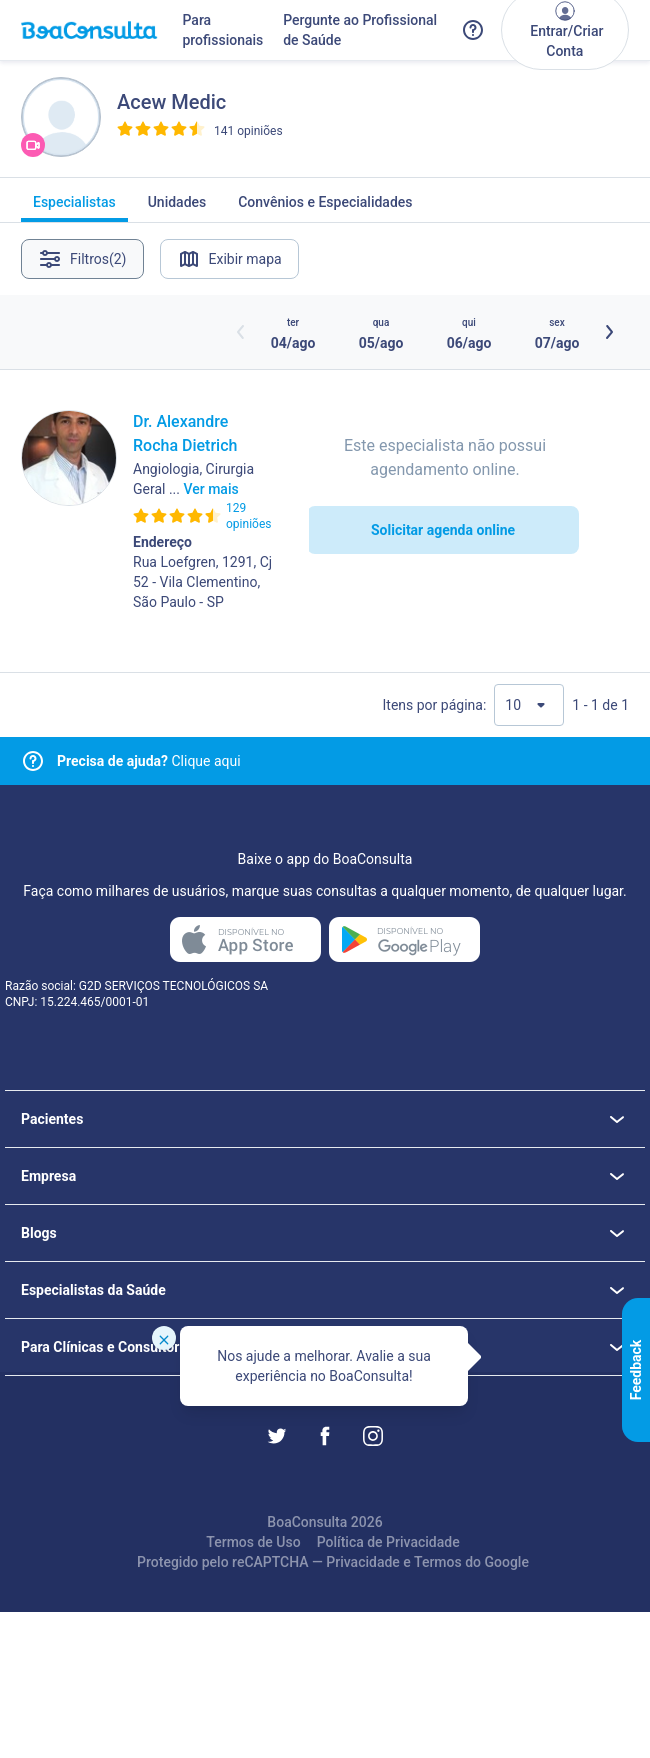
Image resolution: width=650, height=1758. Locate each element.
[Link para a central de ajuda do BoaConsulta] (473, 30)
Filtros (82, 259)
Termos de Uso (253, 1542)
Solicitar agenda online (443, 530)
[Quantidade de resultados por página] (529, 705)
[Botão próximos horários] (609, 332)
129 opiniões (248, 516)
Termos (438, 1562)
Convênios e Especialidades (325, 208)
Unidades (177, 208)
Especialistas (74, 208)
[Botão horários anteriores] (241, 332)
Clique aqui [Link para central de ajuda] (149, 761)
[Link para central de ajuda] (33, 761)
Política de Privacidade (388, 1542)
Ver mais (210, 489)
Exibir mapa (229, 259)
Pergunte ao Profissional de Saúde (360, 30)
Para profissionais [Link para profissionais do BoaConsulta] (222, 30)
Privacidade (363, 1562)
